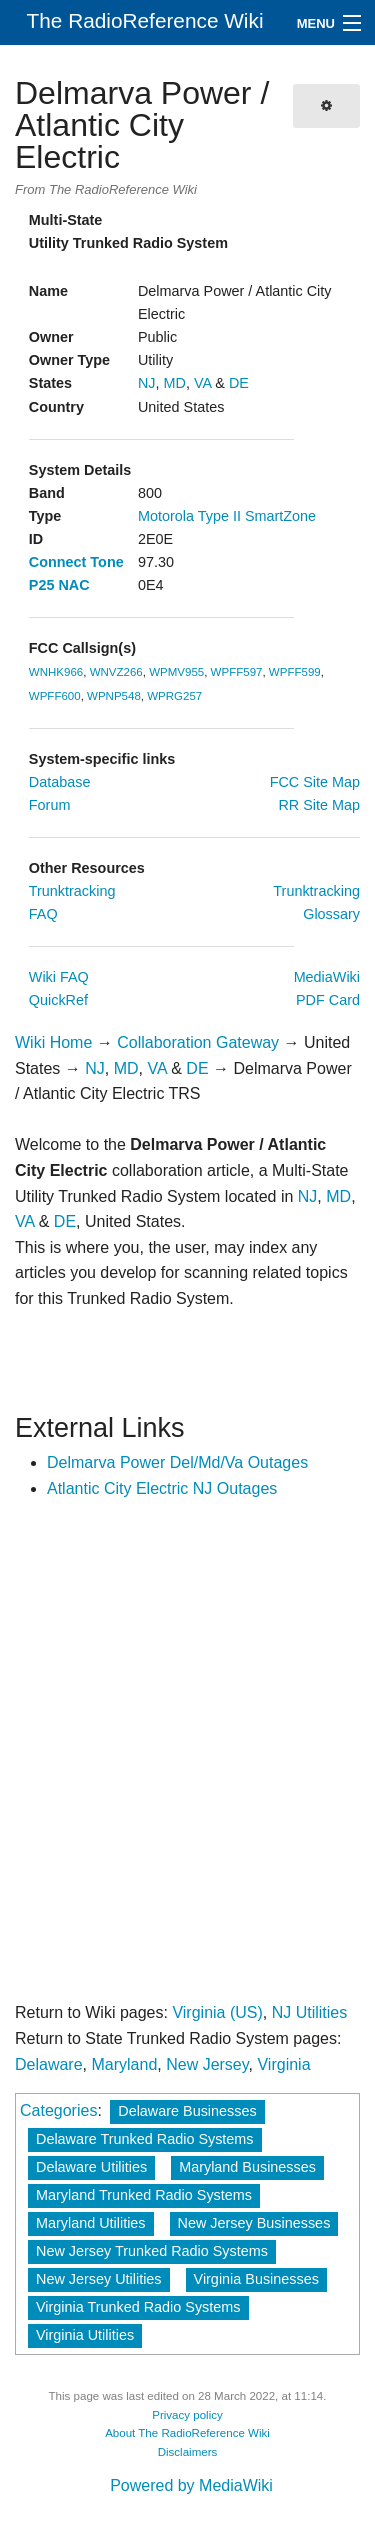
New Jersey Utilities (99, 2279)
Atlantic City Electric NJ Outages (162, 1488)
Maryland (124, 2064)
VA (202, 383)
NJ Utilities (310, 2012)
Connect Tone (76, 562)
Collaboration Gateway (198, 1042)
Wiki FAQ (59, 977)
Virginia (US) (217, 2012)
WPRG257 (174, 696)
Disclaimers (188, 2452)
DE (239, 383)
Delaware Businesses (187, 2111)
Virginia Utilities (85, 2335)
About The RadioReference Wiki (187, 2433)
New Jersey (207, 2064)
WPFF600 (55, 696)
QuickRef (58, 1000)
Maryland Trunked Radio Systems (144, 2195)
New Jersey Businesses (254, 2223)
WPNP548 (114, 696)
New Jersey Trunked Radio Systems (152, 2251)
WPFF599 (295, 672)
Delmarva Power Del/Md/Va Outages (177, 1462)
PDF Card (328, 1000)
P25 (42, 585)
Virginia (283, 2064)
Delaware (49, 2064)
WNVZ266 (116, 672)
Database (60, 782)
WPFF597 (237, 672)
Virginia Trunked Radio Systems (138, 2307)
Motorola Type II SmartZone (227, 516)
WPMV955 (176, 672)
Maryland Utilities (91, 2223)
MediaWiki (327, 977)
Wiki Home (53, 1042)
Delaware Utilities (91, 2167)
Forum (50, 805)
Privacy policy (187, 2415)
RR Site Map (319, 805)
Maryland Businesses (247, 2167)
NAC (73, 585)
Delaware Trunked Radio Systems (145, 2139)
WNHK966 (56, 672)
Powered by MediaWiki (191, 2485)
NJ (147, 383)
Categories (58, 2110)
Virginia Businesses (256, 2279)
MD (175, 383)
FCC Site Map (315, 782)
